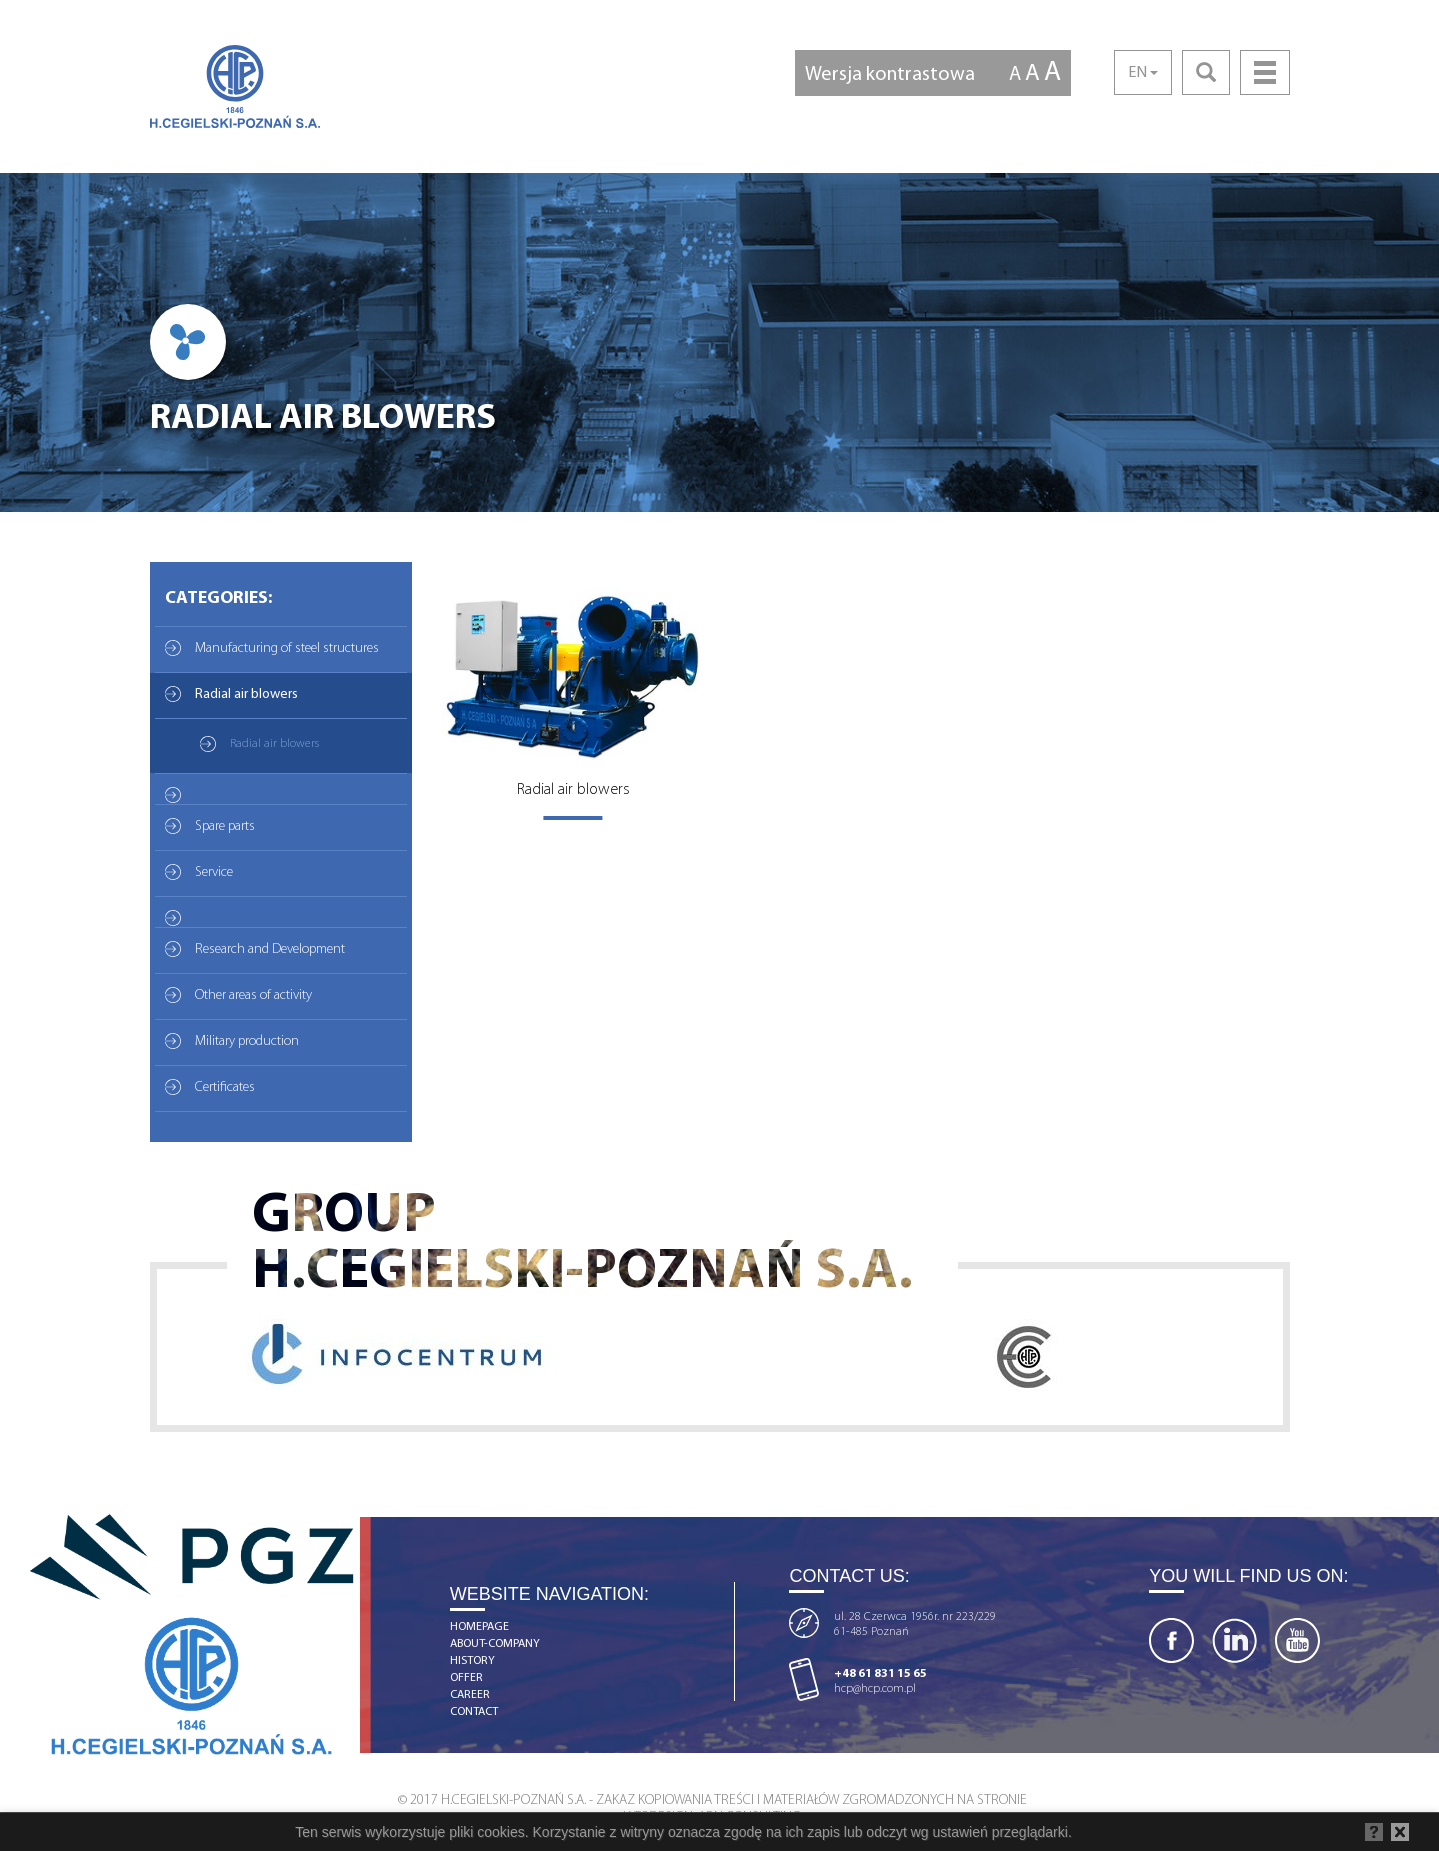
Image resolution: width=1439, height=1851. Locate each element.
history (472, 1661)
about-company (495, 1644)
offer (466, 1678)
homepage (479, 1627)
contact (474, 1712)
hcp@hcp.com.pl (875, 1689)
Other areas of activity (253, 995)
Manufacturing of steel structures (287, 648)
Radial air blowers (246, 694)
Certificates (225, 1087)
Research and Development (270, 949)
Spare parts (225, 826)
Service (214, 872)
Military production (247, 1041)
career (470, 1695)
